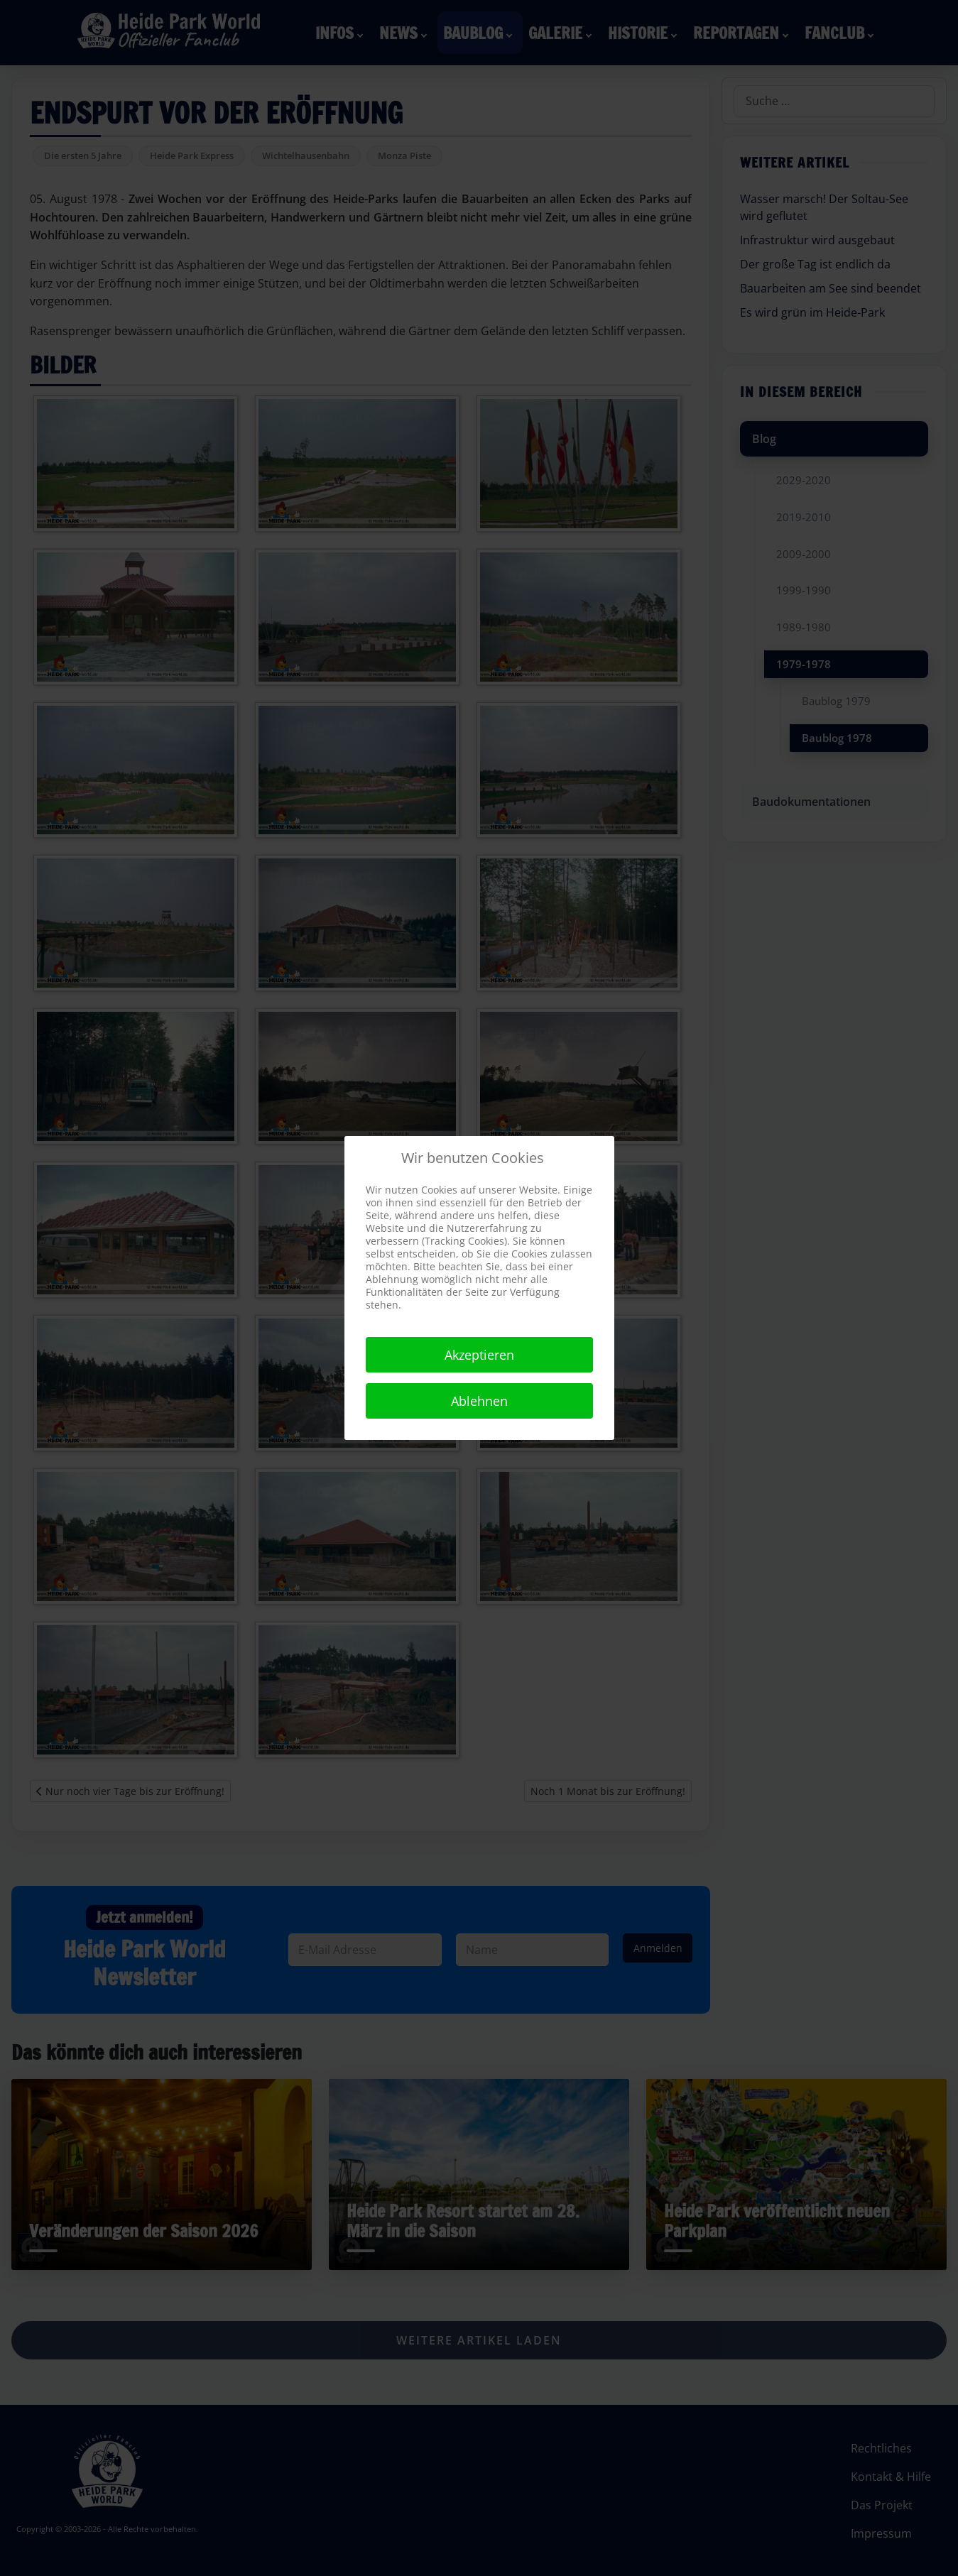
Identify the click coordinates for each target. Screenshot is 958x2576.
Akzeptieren (479, 1354)
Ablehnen (479, 1400)
